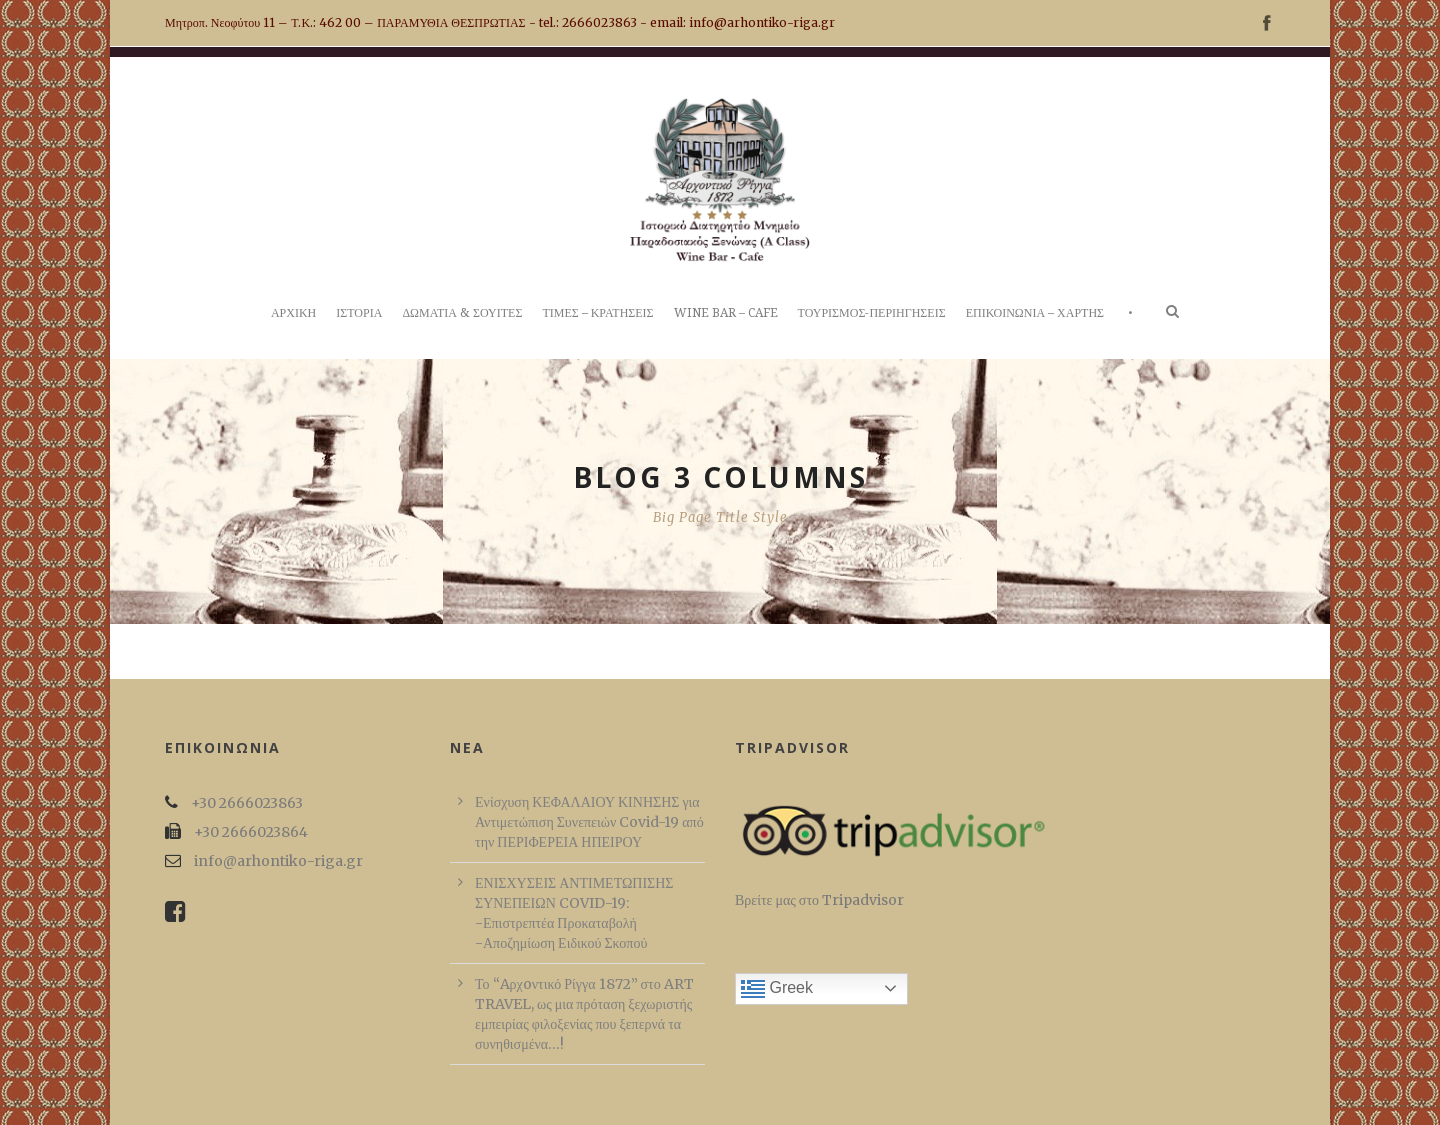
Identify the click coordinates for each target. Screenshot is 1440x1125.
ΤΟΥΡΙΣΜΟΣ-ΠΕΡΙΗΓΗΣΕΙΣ (872, 313)
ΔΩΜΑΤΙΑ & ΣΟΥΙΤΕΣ (462, 313)
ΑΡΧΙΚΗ (293, 313)
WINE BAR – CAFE (726, 313)
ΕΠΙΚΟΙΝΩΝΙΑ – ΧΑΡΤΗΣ (1035, 313)
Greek (777, 989)
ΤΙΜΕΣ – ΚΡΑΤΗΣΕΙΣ (597, 313)
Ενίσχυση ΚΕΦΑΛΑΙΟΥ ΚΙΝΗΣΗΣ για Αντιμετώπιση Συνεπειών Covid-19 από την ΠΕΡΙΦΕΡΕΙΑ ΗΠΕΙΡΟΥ (589, 822)
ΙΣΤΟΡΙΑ (359, 313)
